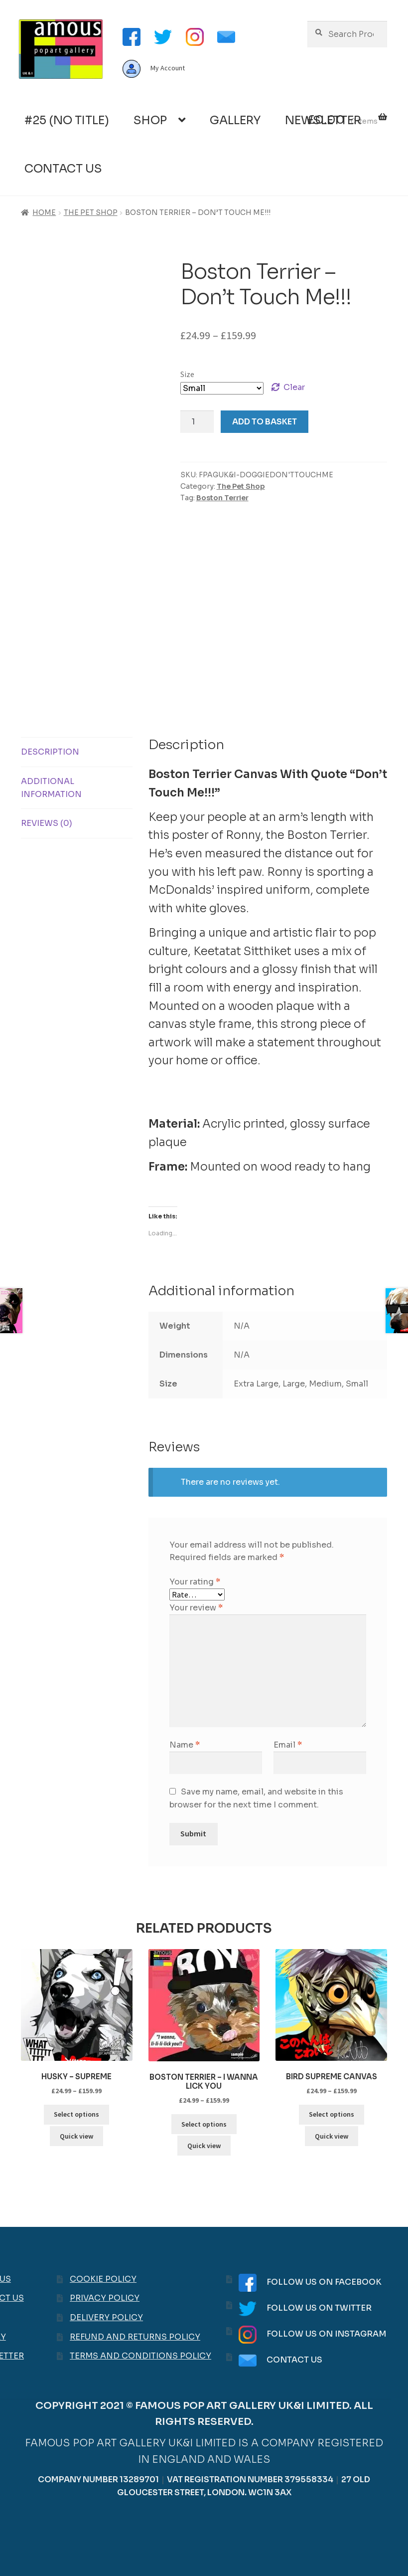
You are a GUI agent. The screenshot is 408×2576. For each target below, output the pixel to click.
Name (184, 1745)
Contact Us (63, 169)
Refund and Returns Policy (135, 2337)
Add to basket (264, 421)
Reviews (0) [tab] (46, 823)
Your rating (194, 1582)
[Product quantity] (197, 421)
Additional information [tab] (51, 787)
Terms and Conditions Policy (140, 2356)
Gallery (235, 120)
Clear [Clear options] (294, 387)
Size (187, 374)
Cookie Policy (103, 2279)
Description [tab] (50, 752)
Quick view (76, 2136)
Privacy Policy (104, 2298)
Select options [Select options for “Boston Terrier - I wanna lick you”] (204, 2124)
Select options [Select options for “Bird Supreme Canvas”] (331, 2114)
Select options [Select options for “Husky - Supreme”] (76, 2114)
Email (287, 1745)
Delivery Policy (106, 2317)
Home (44, 212)
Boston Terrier (222, 497)
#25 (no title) (66, 120)
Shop (150, 120)
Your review (196, 1607)
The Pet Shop (91, 212)
